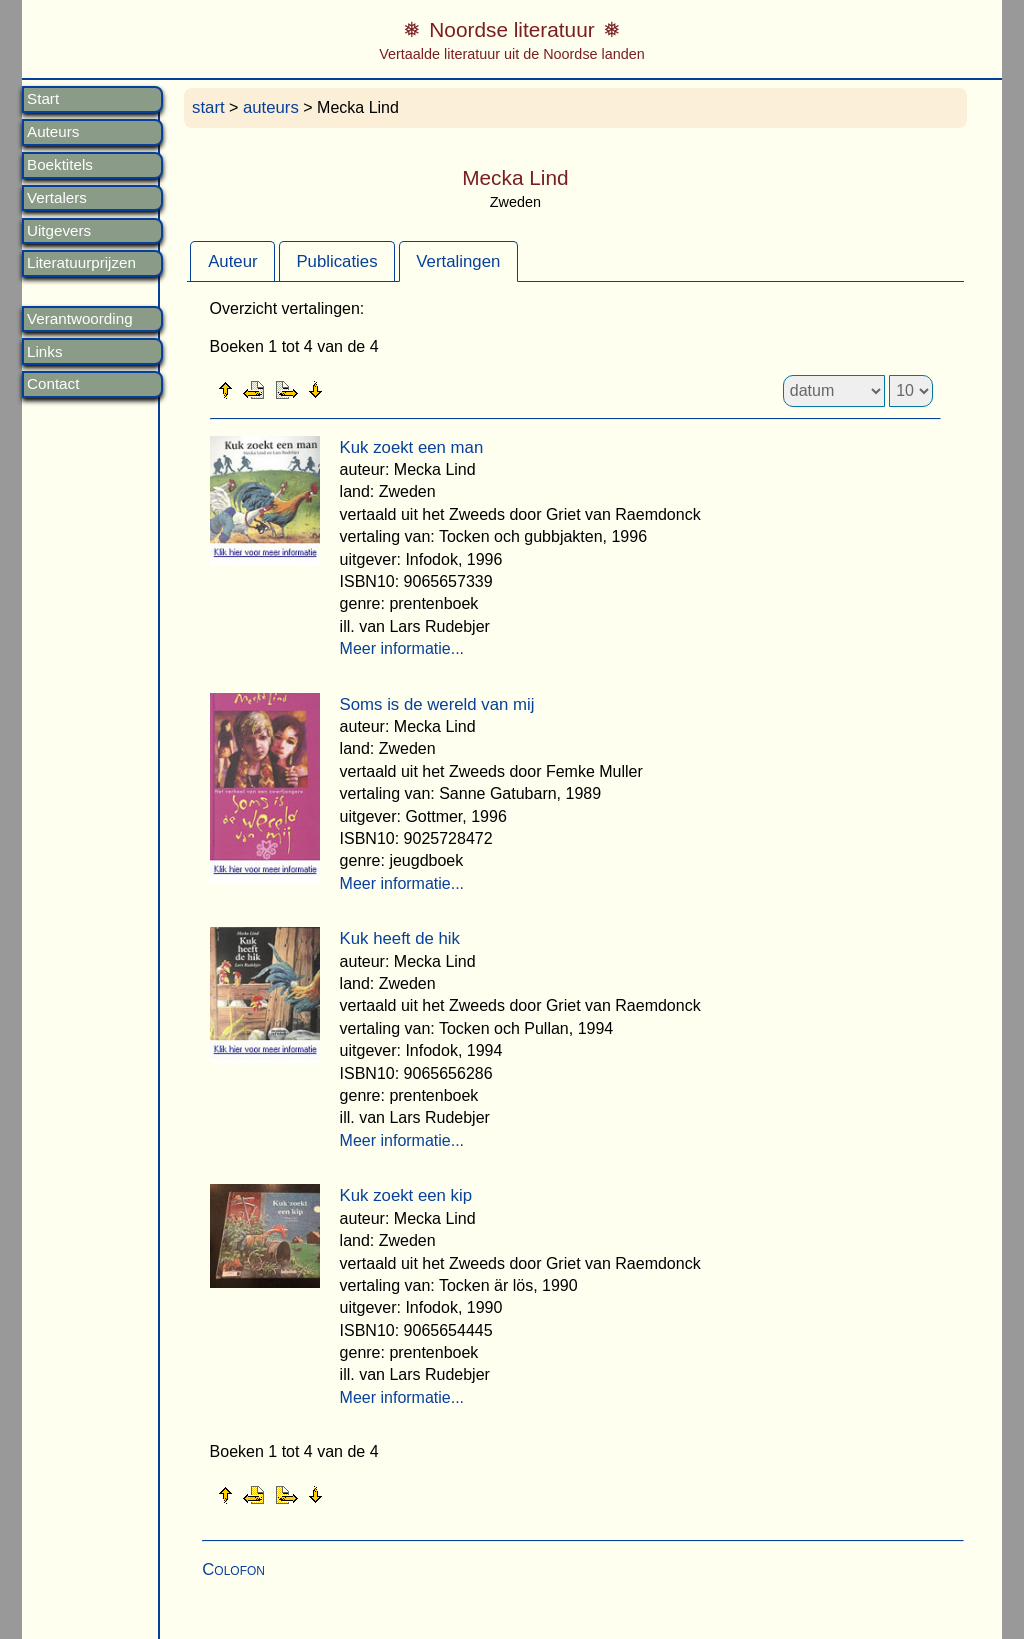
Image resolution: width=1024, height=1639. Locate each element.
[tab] (232, 261)
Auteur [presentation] (232, 261)
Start (43, 99)
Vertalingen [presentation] (458, 261)
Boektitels (60, 165)
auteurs (271, 107)
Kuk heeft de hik (400, 938)
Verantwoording (80, 319)
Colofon (233, 1569)
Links (44, 352)
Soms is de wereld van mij (437, 704)
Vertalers (57, 198)
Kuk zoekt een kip (406, 1195)
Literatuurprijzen (81, 263)
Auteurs (53, 132)
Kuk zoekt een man (412, 447)
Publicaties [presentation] (336, 261)
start (208, 107)
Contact (53, 384)
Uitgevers (59, 231)
